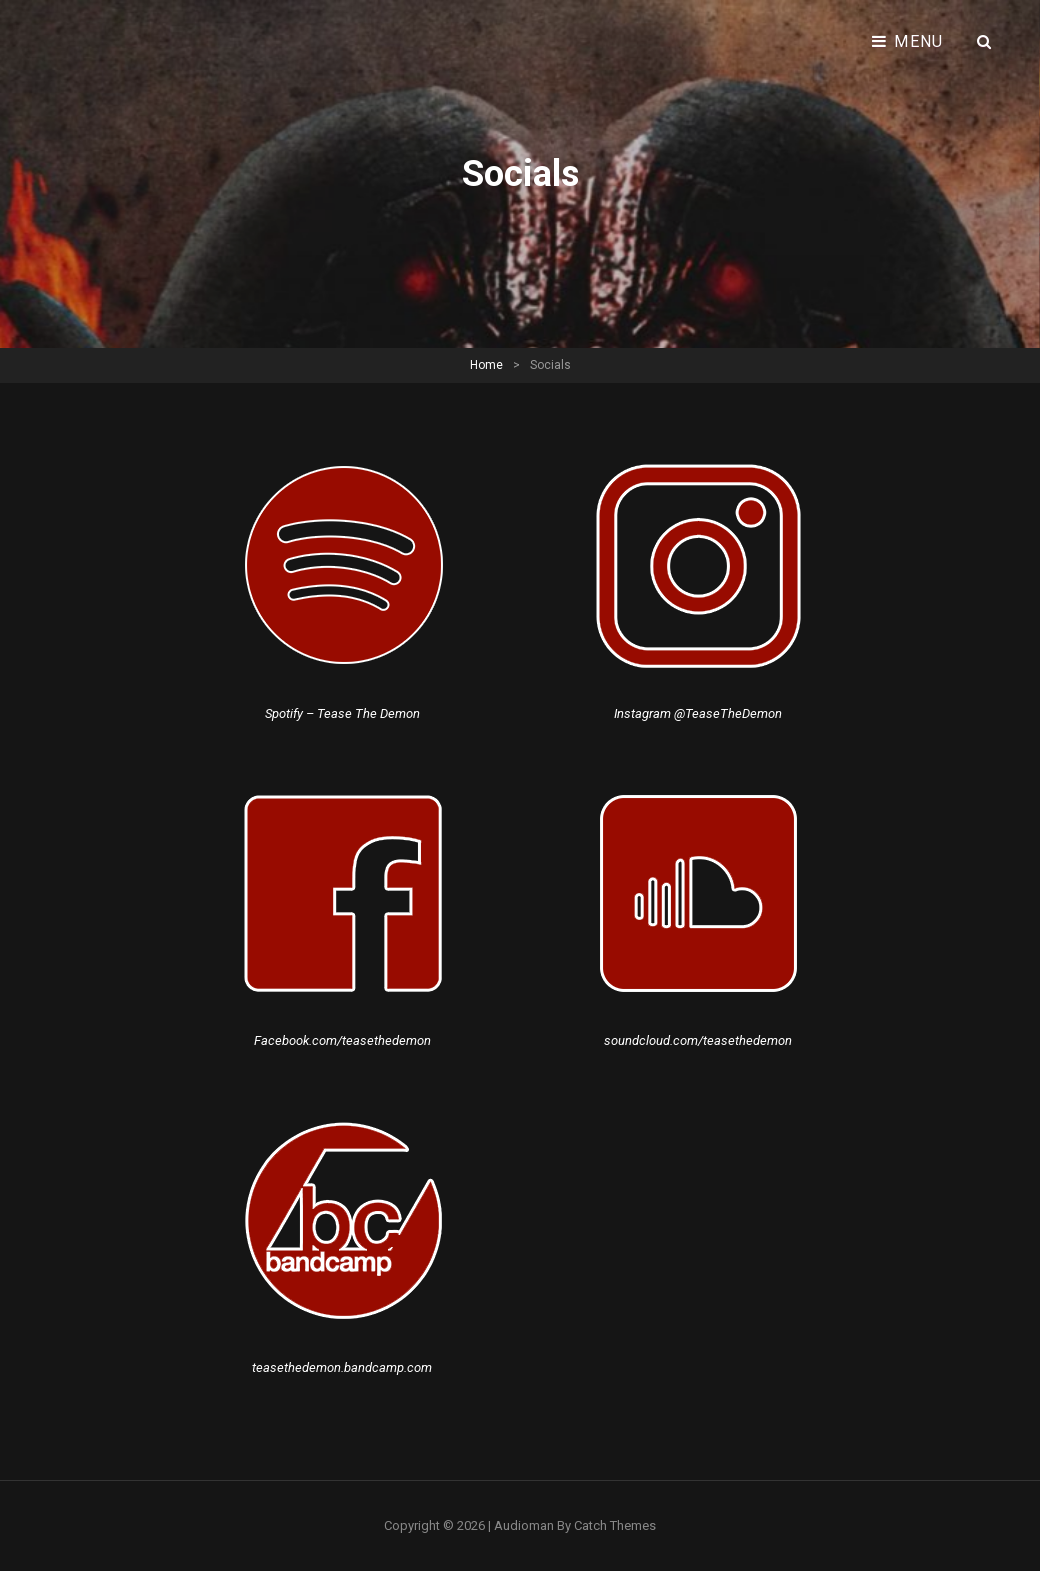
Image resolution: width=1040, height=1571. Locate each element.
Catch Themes (615, 1525)
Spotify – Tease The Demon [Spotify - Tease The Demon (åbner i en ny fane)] (342, 713)
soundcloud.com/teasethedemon (698, 1040)
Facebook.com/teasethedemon (342, 1040)
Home (486, 365)
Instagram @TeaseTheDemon (698, 713)
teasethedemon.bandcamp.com (342, 1367)
